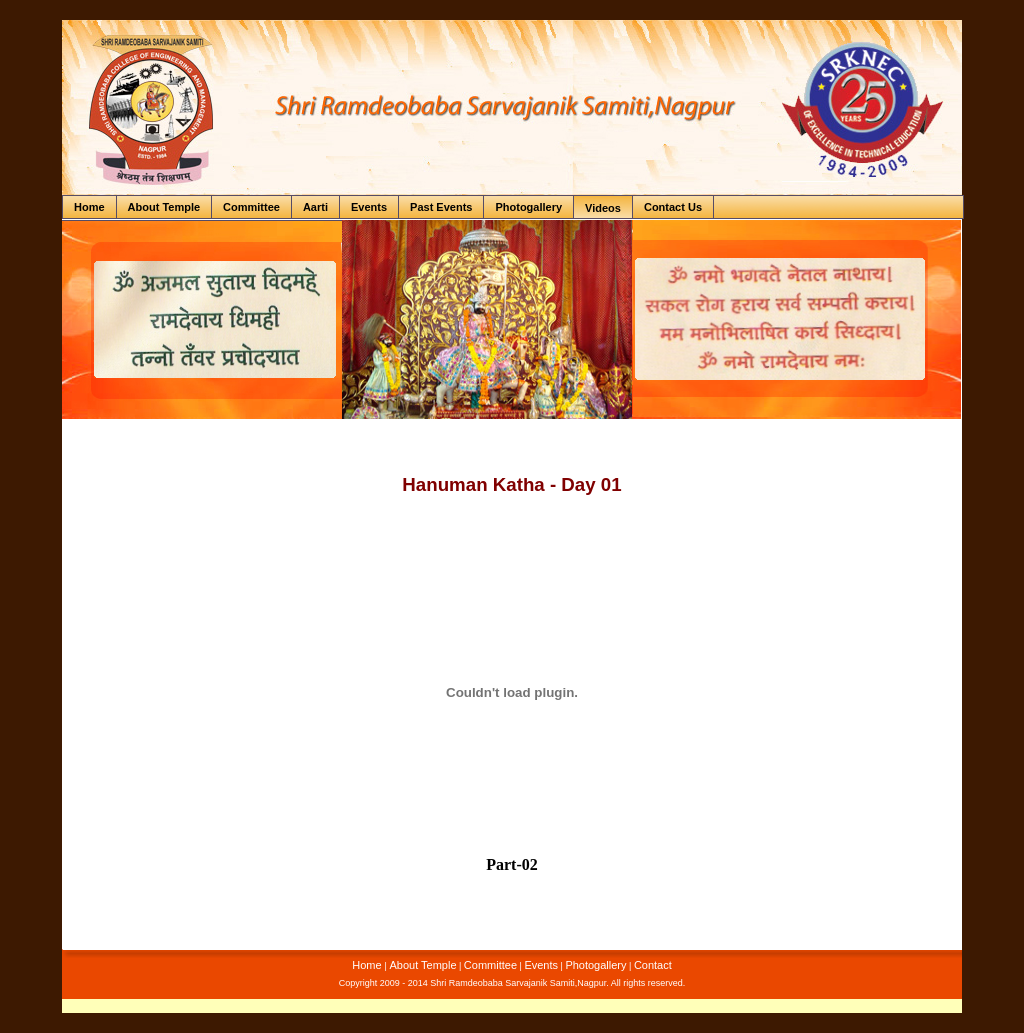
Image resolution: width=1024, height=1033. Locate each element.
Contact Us (673, 207)
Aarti (315, 207)
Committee (251, 207)
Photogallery (528, 207)
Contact (653, 965)
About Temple (164, 207)
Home (89, 207)
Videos (603, 208)
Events (369, 207)
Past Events (441, 207)
